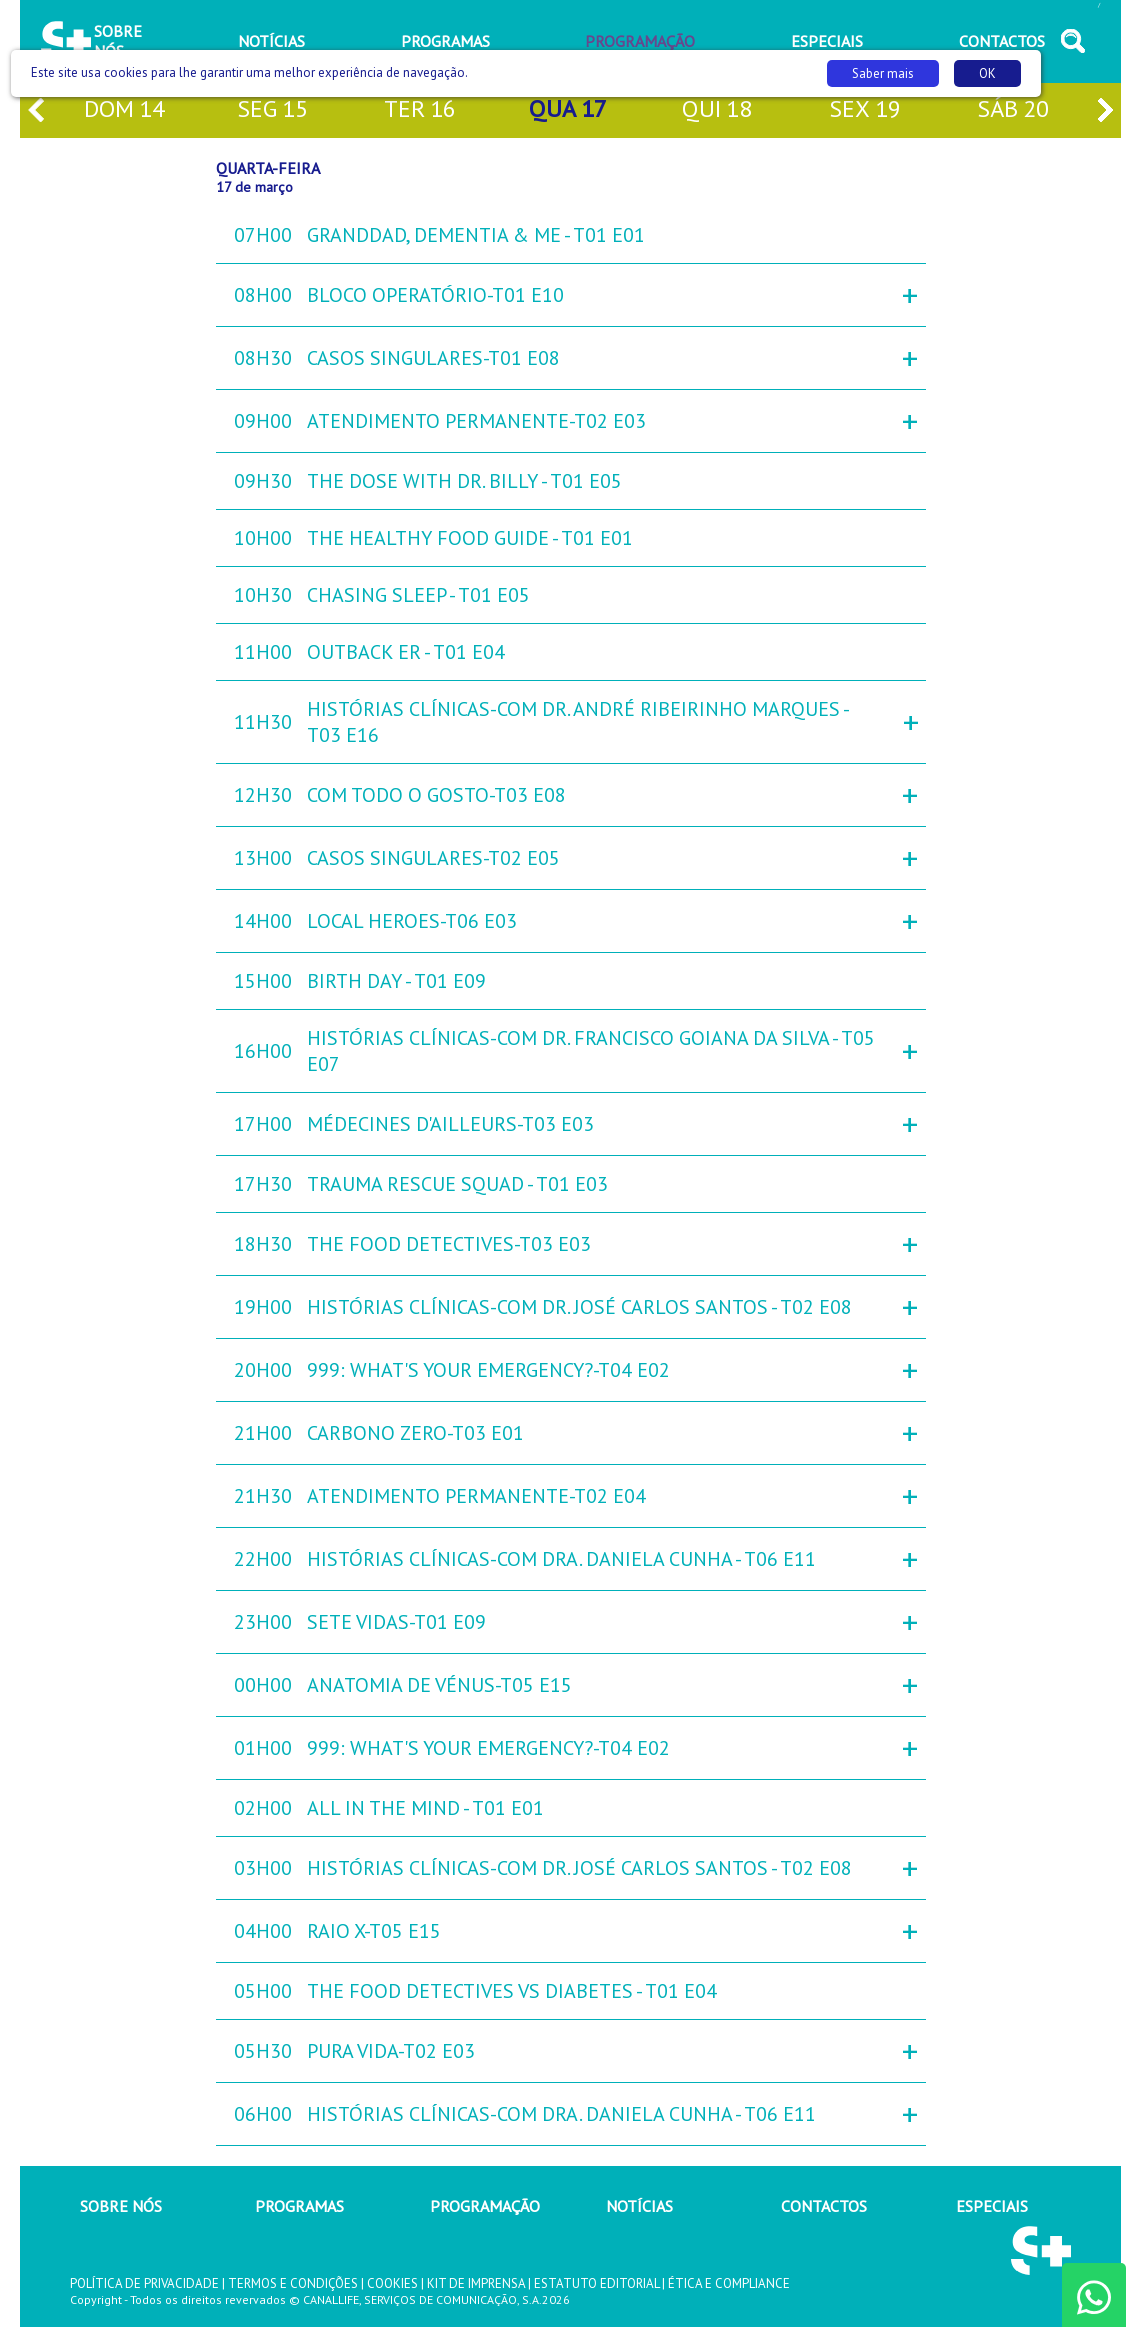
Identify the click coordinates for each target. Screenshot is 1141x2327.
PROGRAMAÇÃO (485, 2206)
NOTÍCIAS (639, 2206)
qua (568, 110)
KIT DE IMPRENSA (476, 2283)
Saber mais (883, 73)
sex (865, 110)
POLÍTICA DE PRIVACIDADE (144, 2283)
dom (124, 110)
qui (717, 110)
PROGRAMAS (299, 2206)
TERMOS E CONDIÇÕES (293, 2283)
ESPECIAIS (992, 2206)
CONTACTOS (824, 2206)
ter (420, 110)
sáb (1013, 110)
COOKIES (392, 2283)
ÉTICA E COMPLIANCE (729, 2283)
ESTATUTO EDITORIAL (596, 2283)
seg (272, 110)
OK (987, 73)
